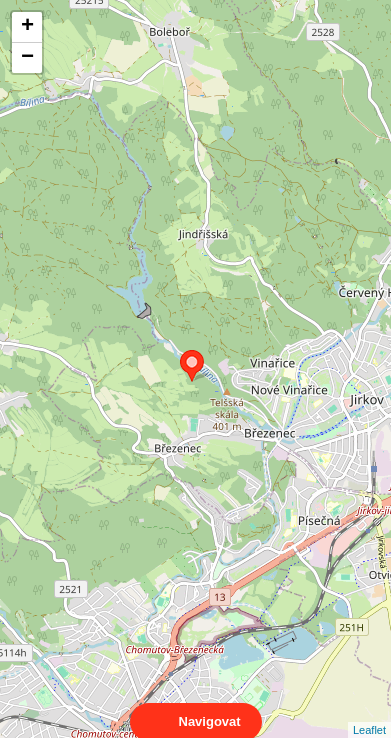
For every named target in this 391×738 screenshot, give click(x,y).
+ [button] (27, 27)
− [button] (27, 58)
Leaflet (369, 712)
